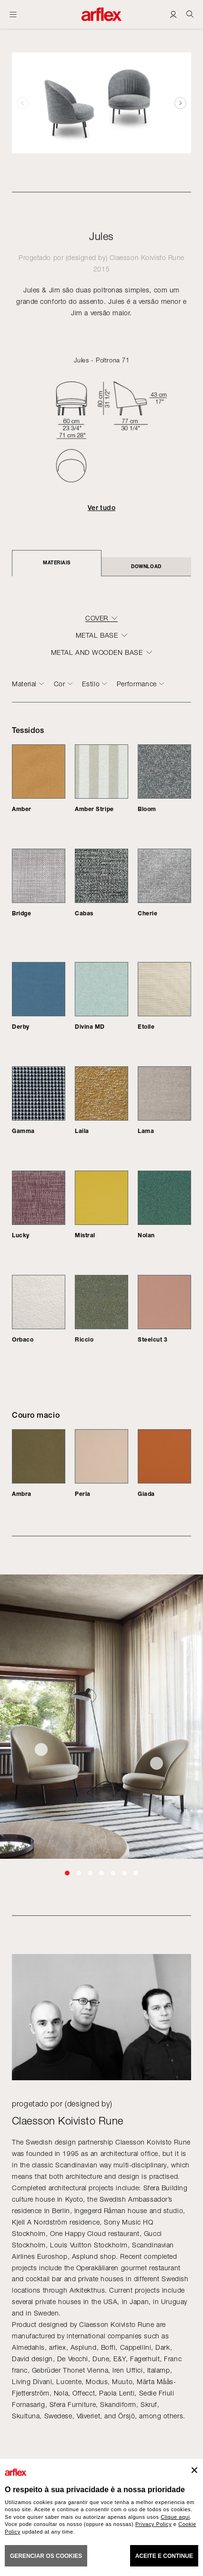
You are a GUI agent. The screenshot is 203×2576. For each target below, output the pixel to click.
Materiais (57, 562)
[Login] (173, 14)
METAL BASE (97, 635)
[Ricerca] (189, 14)
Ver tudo (101, 507)
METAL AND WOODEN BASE (97, 652)
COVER (96, 618)
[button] (180, 102)
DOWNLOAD (146, 566)
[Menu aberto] (13, 14)
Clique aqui (175, 2517)
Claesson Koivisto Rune (147, 257)
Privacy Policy (153, 2524)
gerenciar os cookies (46, 2556)
